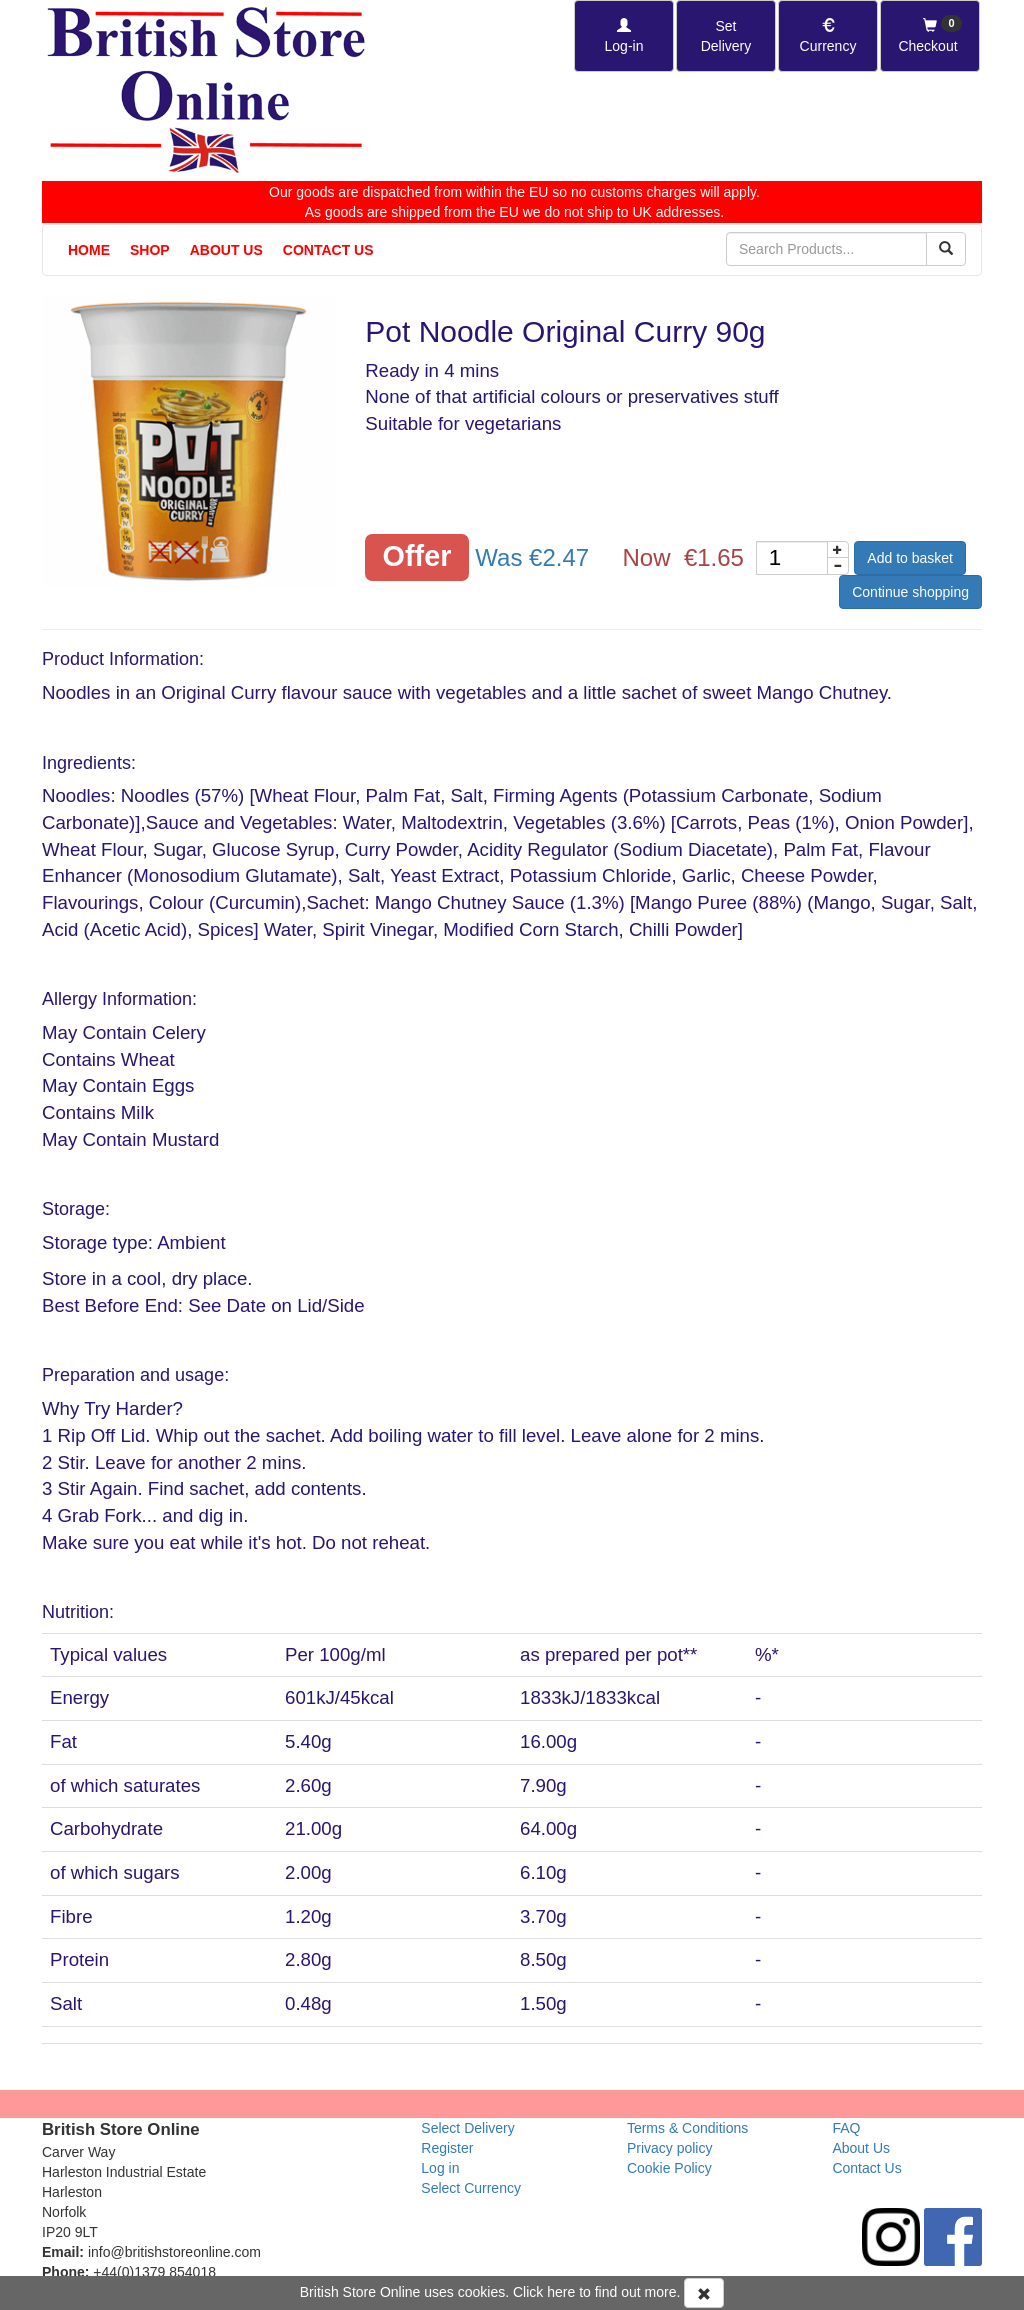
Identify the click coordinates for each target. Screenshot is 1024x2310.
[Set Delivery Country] (726, 36)
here (561, 2292)
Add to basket (910, 558)
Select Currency (471, 2188)
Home (89, 250)
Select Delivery (467, 2128)
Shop (150, 250)
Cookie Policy (669, 2168)
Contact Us (328, 250)
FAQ (846, 2128)
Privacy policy (670, 2148)
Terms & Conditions (687, 2128)
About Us (226, 250)
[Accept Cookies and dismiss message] (704, 2293)
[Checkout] (930, 36)
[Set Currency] (828, 36)
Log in (440, 2168)
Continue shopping (910, 592)
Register (447, 2148)
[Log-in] (624, 36)
